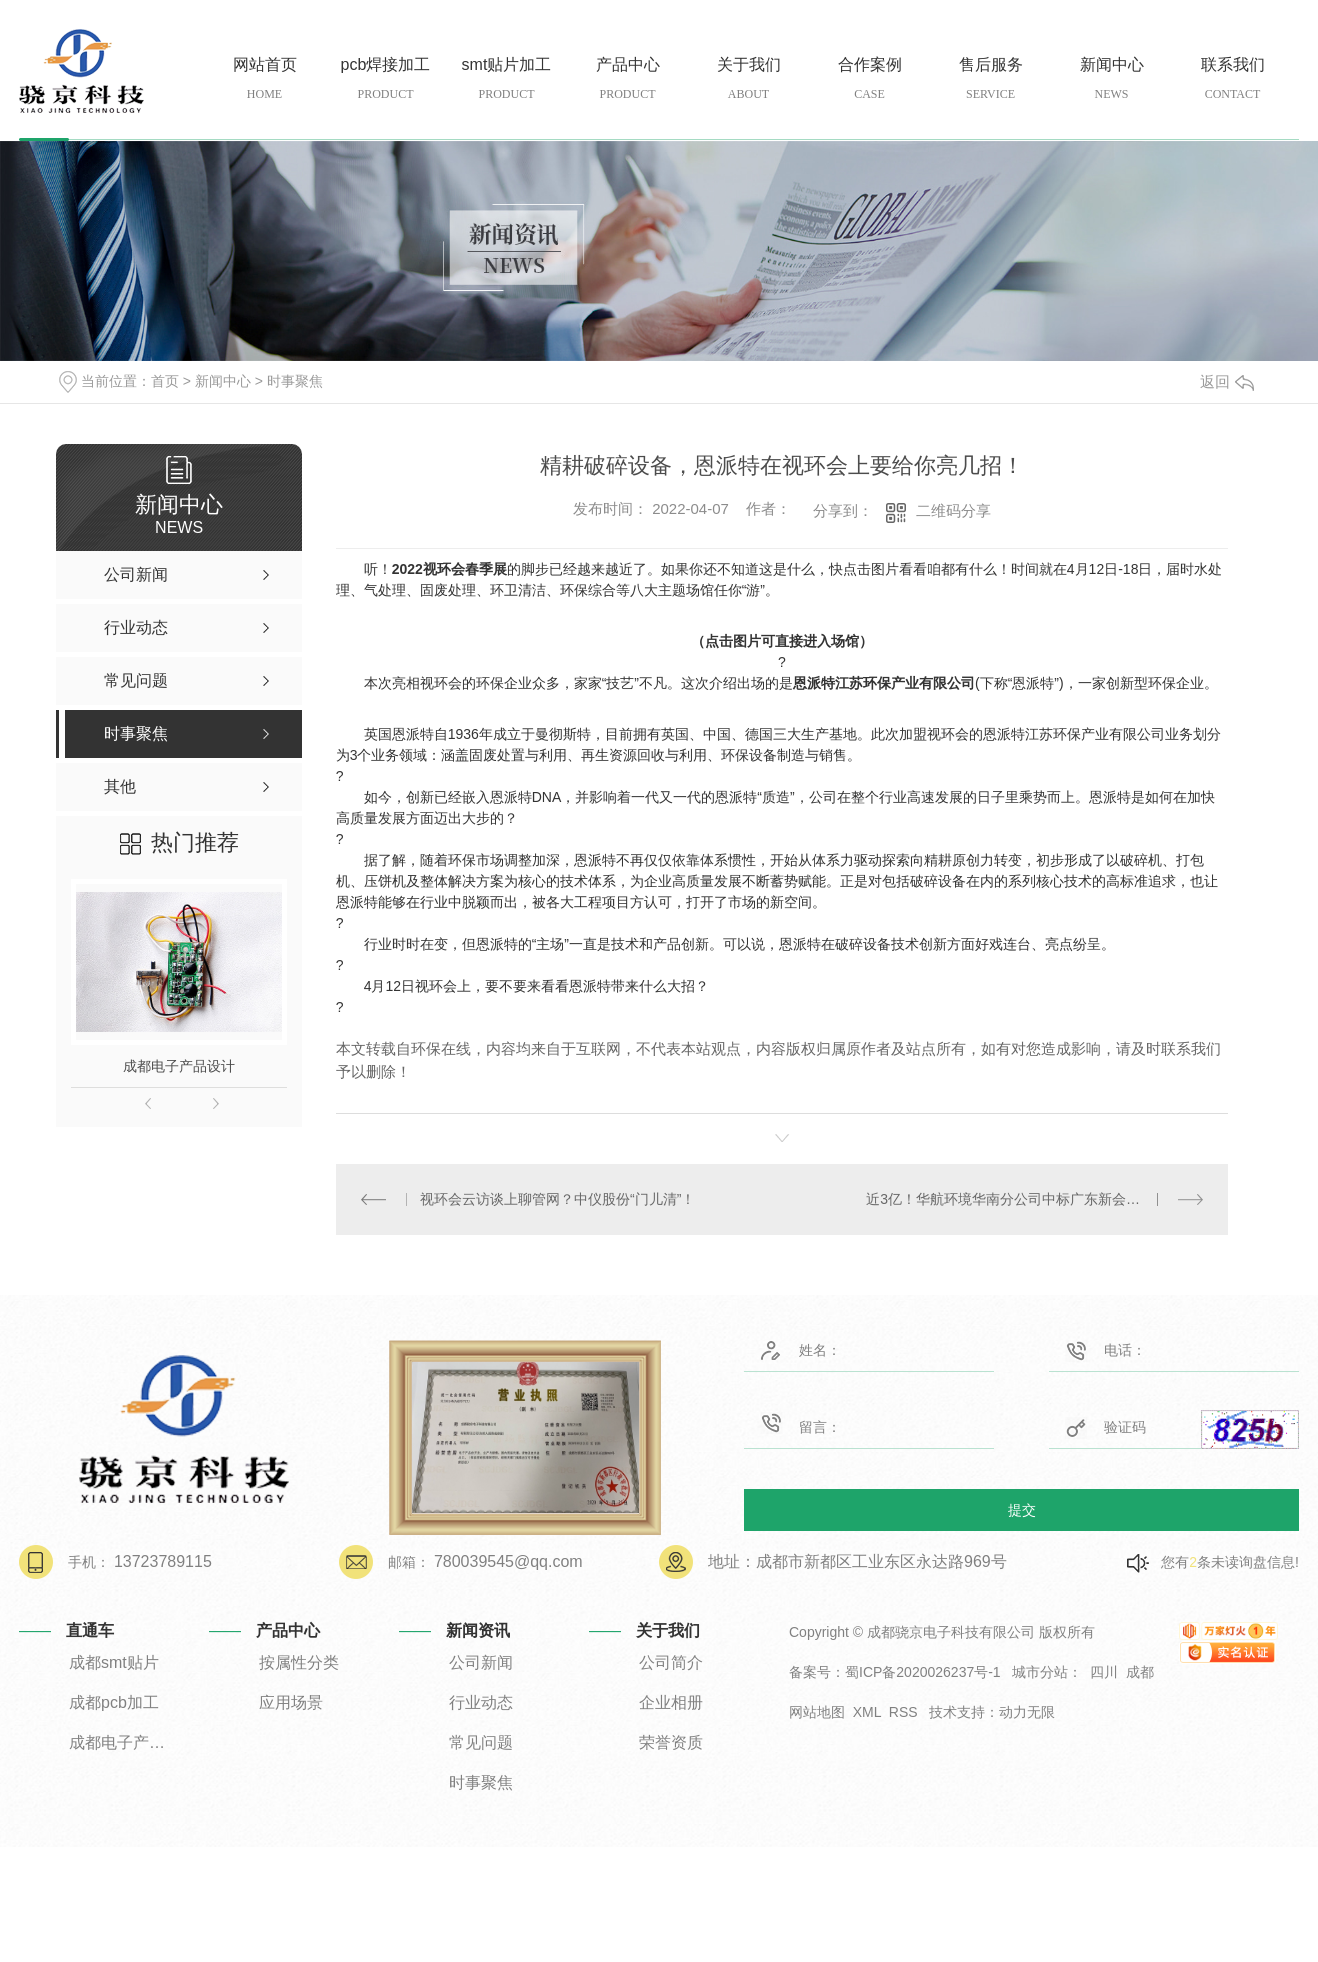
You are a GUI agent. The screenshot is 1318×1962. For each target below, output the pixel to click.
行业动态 (481, 1702)
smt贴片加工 (506, 79)
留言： (841, 1423)
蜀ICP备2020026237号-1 (923, 1672)
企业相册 (671, 1702)
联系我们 (1232, 79)
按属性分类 (299, 1662)
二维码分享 (953, 510)
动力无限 (1027, 1712)
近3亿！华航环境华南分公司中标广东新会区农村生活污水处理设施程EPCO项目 (1034, 1199)
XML (867, 1712)
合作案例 (869, 79)
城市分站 (1040, 1672)
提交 (1022, 1509)
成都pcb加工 (114, 1702)
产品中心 (627, 79)
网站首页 (264, 79)
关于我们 (748, 79)
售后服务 (990, 79)
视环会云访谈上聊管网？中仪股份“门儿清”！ (557, 1199)
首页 (165, 381)
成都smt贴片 (114, 1662)
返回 (1227, 381)
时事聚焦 (295, 381)
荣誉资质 (671, 1742)
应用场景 (291, 1702)
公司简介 (671, 1662)
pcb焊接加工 (385, 79)
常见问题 (481, 1742)
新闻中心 (1111, 79)
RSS (903, 1712)
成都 (1140, 1672)
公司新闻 (481, 1662)
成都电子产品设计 (179, 1066)
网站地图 (817, 1712)
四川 (1104, 1672)
